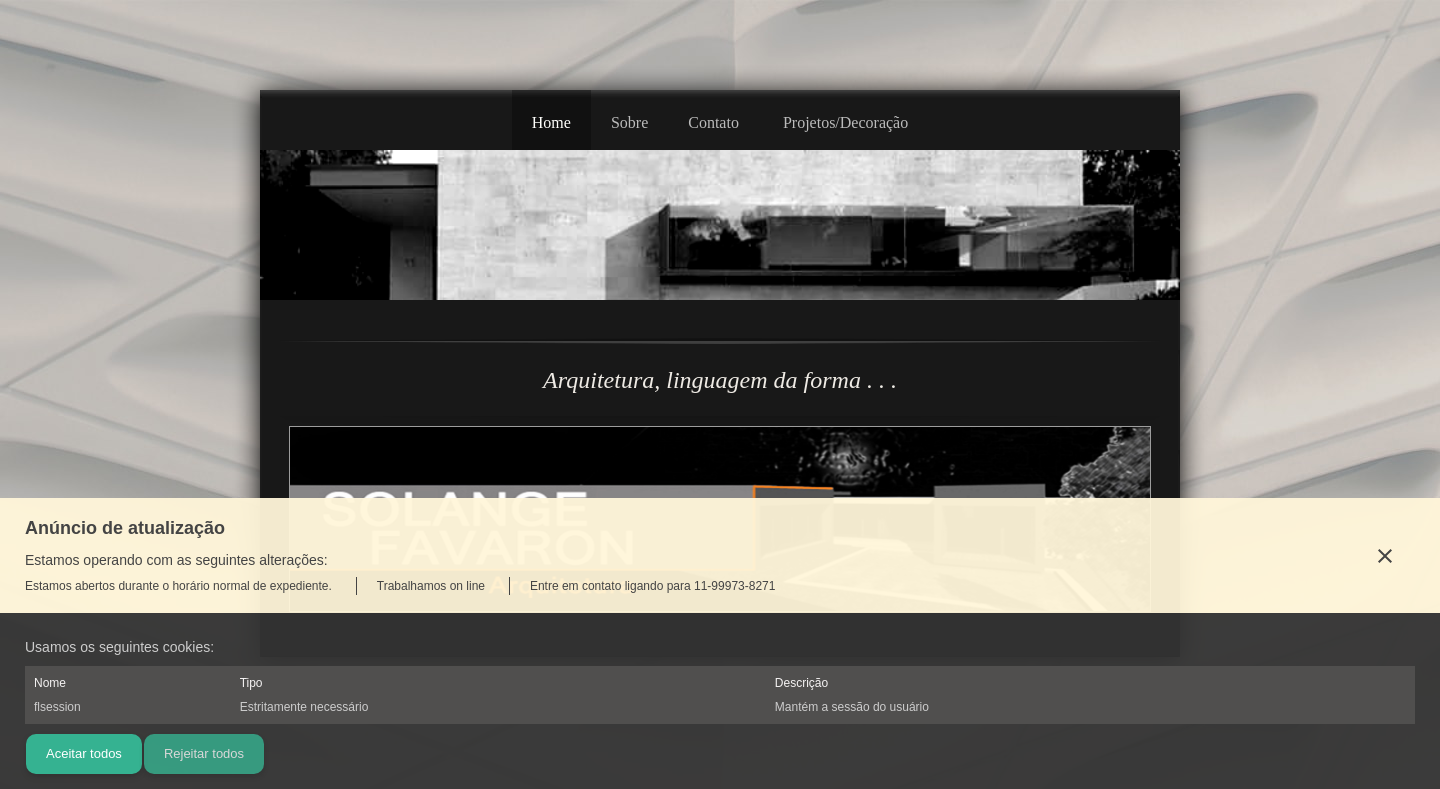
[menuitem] (551, 120)
